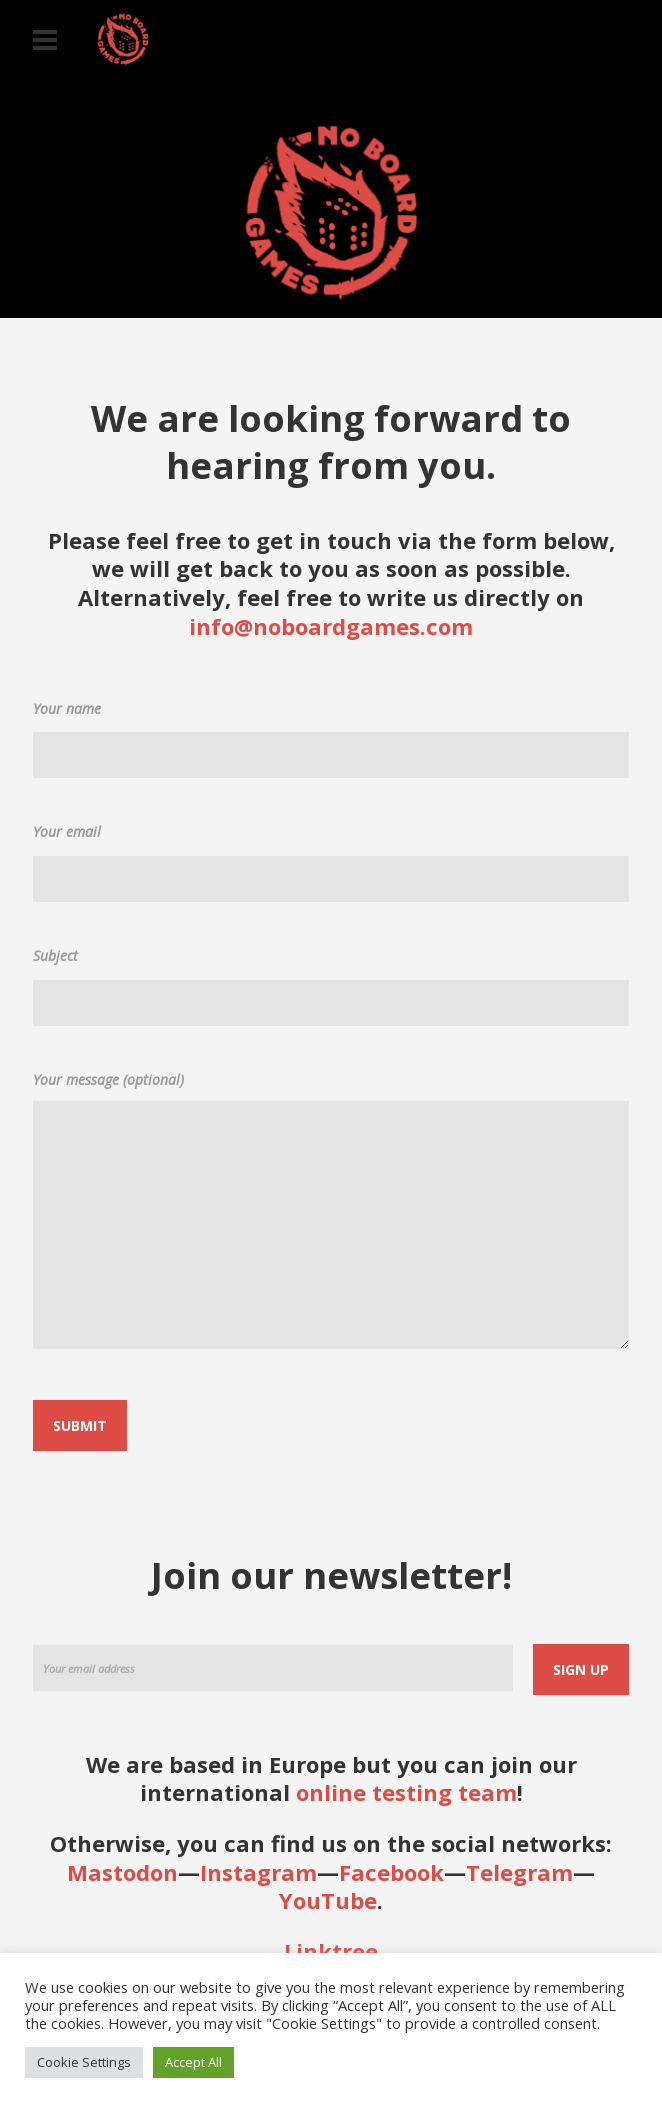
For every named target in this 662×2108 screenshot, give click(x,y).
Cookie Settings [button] (84, 2062)
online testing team (406, 1792)
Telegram (519, 1872)
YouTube (328, 1900)
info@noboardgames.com (331, 626)
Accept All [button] (193, 2062)
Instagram (258, 1872)
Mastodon (122, 1872)
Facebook (391, 1872)
